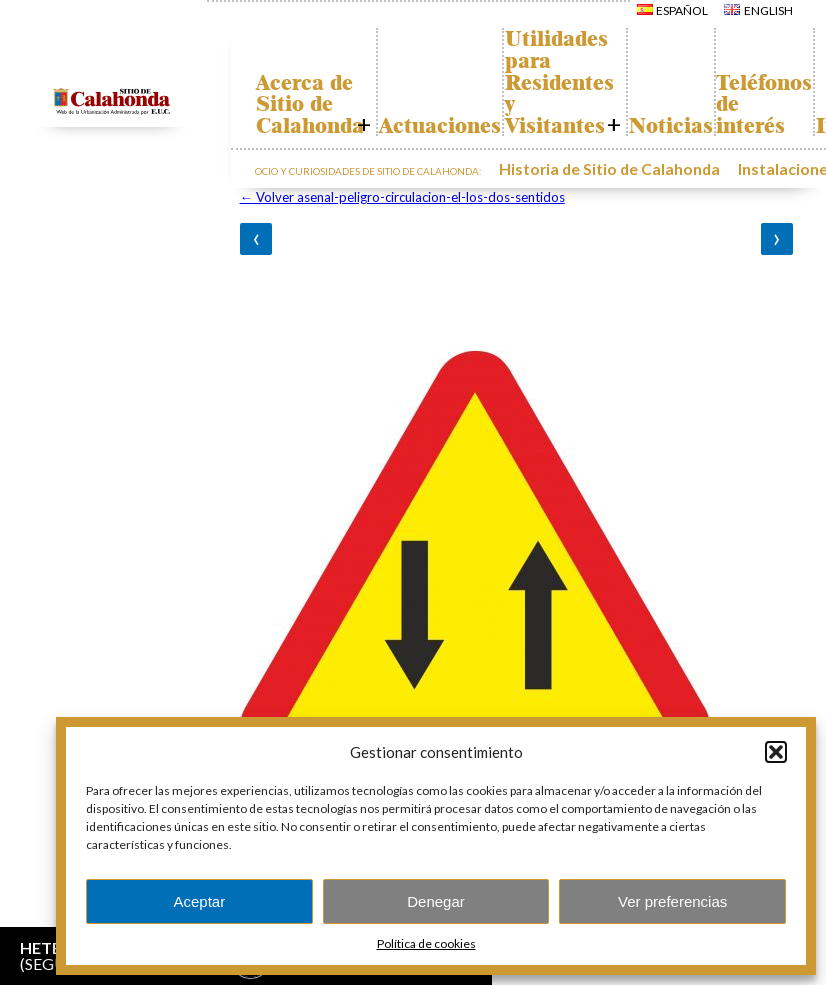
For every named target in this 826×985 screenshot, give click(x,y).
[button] (776, 752)
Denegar (436, 901)
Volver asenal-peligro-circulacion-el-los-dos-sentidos (402, 197)
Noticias (736, 126)
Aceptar (199, 901)
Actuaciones (468, 126)
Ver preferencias (672, 901)
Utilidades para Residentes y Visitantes (605, 82)
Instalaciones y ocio (749, 166)
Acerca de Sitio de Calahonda (319, 104)
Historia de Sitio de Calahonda (582, 166)
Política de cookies (426, 943)
